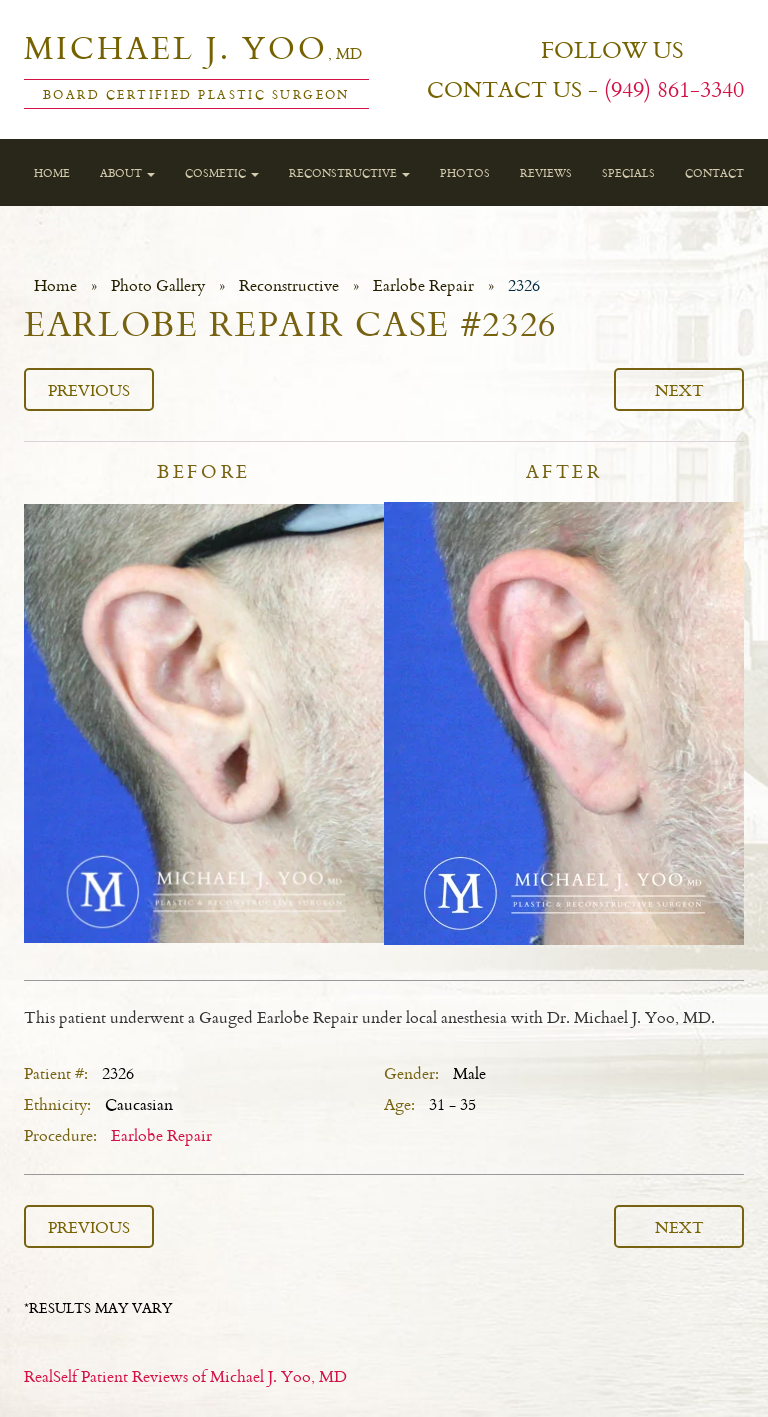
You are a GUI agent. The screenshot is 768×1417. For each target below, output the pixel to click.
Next (679, 389)
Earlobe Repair (423, 285)
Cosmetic (222, 172)
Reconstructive (349, 172)
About (127, 172)
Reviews (546, 172)
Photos (465, 172)
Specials (628, 172)
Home (52, 172)
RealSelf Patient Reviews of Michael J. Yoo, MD (185, 1376)
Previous (89, 389)
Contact (714, 172)
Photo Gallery (158, 285)
